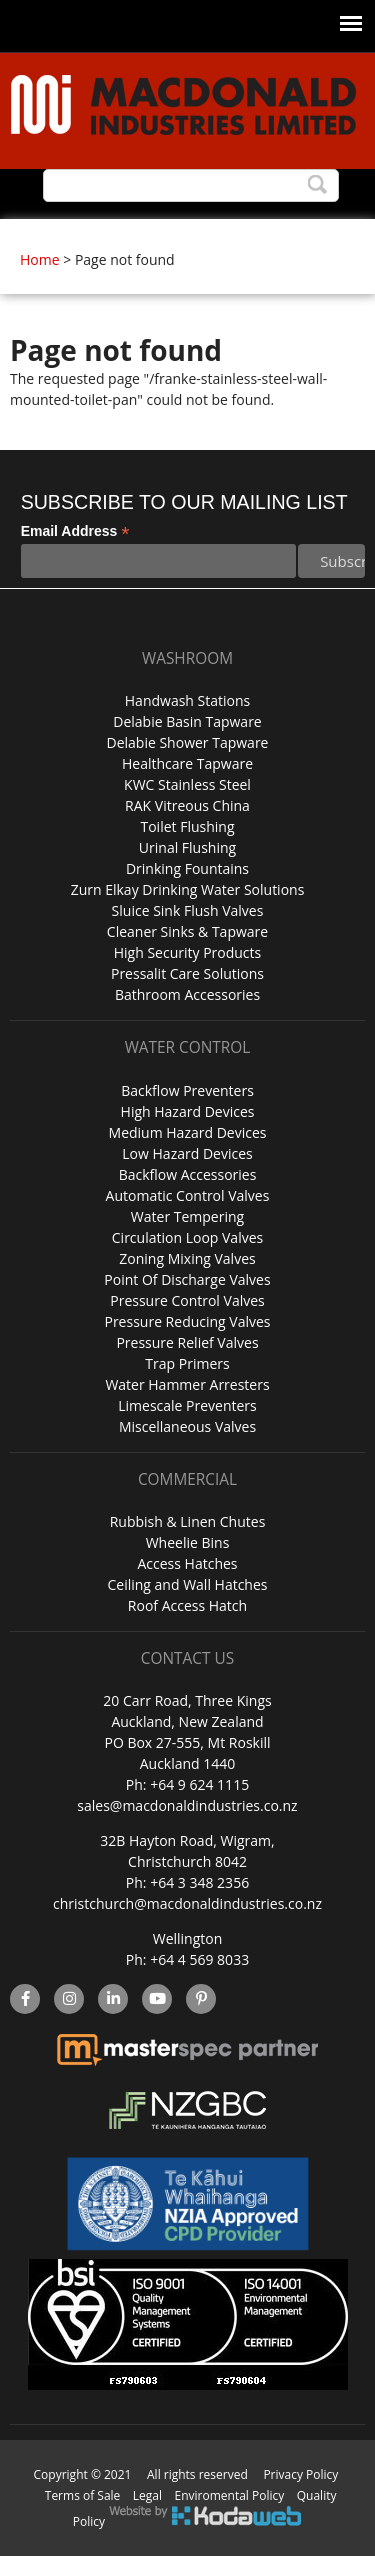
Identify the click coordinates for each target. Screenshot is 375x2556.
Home (40, 259)
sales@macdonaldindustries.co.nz (187, 1805)
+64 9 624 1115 (199, 1784)
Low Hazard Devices (187, 1153)
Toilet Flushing (187, 826)
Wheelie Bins (188, 1542)
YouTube (157, 1999)
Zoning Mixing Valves (187, 1258)
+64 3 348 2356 (199, 1882)
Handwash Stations (187, 700)
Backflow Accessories (188, 1174)
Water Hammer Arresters (187, 1384)
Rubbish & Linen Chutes (188, 1521)
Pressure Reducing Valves (187, 1321)
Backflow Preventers (187, 1090)
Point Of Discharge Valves (187, 1279)
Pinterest (201, 1999)
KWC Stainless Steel (187, 784)
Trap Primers (187, 1363)
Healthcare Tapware (187, 763)
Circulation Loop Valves (187, 1237)
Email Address (75, 531)
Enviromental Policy (230, 2495)
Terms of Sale (83, 2495)
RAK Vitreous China (187, 805)
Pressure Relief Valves (187, 1342)
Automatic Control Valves (188, 1195)
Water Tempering (187, 1216)
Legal (147, 2495)
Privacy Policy (300, 2474)
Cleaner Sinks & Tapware (187, 931)
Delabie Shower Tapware (188, 742)
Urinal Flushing (187, 847)
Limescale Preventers (187, 1405)
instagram (69, 1999)
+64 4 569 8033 (199, 1959)
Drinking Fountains (187, 868)
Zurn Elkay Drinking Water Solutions (188, 889)
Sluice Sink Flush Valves (188, 910)
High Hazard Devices (188, 1111)
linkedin (113, 1999)
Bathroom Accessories (187, 994)
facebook (24, 1999)
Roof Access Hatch (187, 1605)
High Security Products (188, 952)
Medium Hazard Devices (188, 1132)
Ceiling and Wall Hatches (187, 1584)
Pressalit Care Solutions (187, 973)
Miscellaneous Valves (187, 1426)
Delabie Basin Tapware (187, 721)
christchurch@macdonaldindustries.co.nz (187, 1903)
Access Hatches (187, 1563)
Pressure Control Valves (187, 1300)
